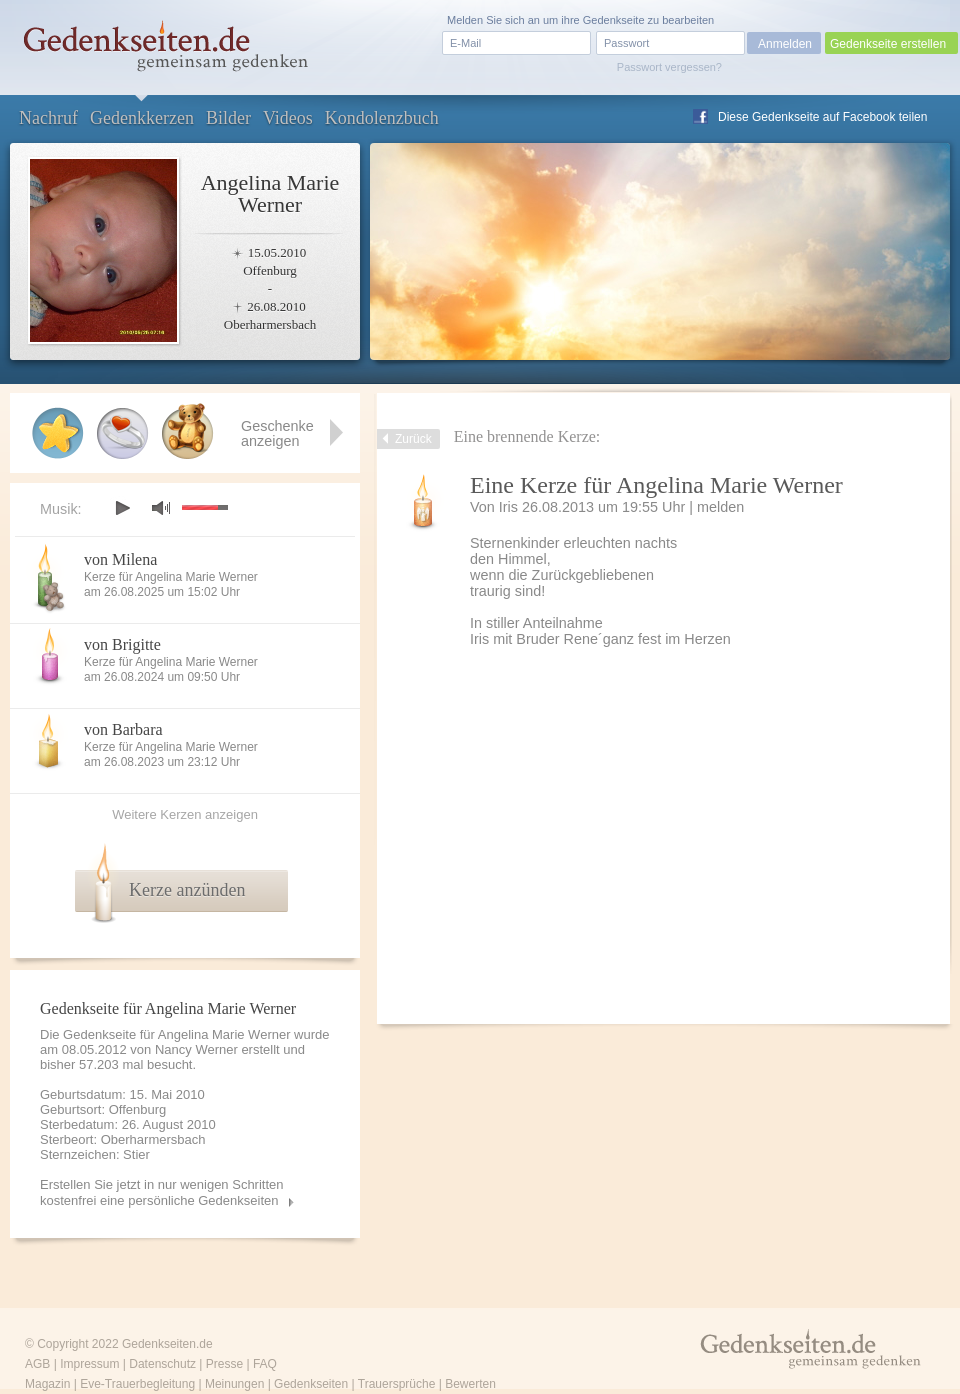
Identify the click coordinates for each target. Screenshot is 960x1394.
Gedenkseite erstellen (888, 44)
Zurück (413, 439)
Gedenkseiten (311, 1384)
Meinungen (234, 1384)
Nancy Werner (196, 1049)
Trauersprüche (397, 1384)
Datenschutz (162, 1364)
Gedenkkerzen (142, 118)
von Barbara (123, 729)
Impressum (89, 1364)
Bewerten (470, 1384)
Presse (224, 1364)
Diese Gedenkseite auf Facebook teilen (822, 117)
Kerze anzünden (187, 890)
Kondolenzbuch (382, 118)
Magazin (47, 1384)
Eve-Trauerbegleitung (137, 1384)
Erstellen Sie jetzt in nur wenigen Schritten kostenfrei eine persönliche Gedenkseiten (162, 1192)
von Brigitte (122, 644)
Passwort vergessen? (669, 67)
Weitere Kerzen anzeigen (185, 814)
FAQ (265, 1364)
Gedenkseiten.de (167, 1344)
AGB (37, 1364)
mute (161, 507)
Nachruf (48, 118)
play (122, 508)
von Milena (120, 559)
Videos (288, 118)
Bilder (228, 118)
